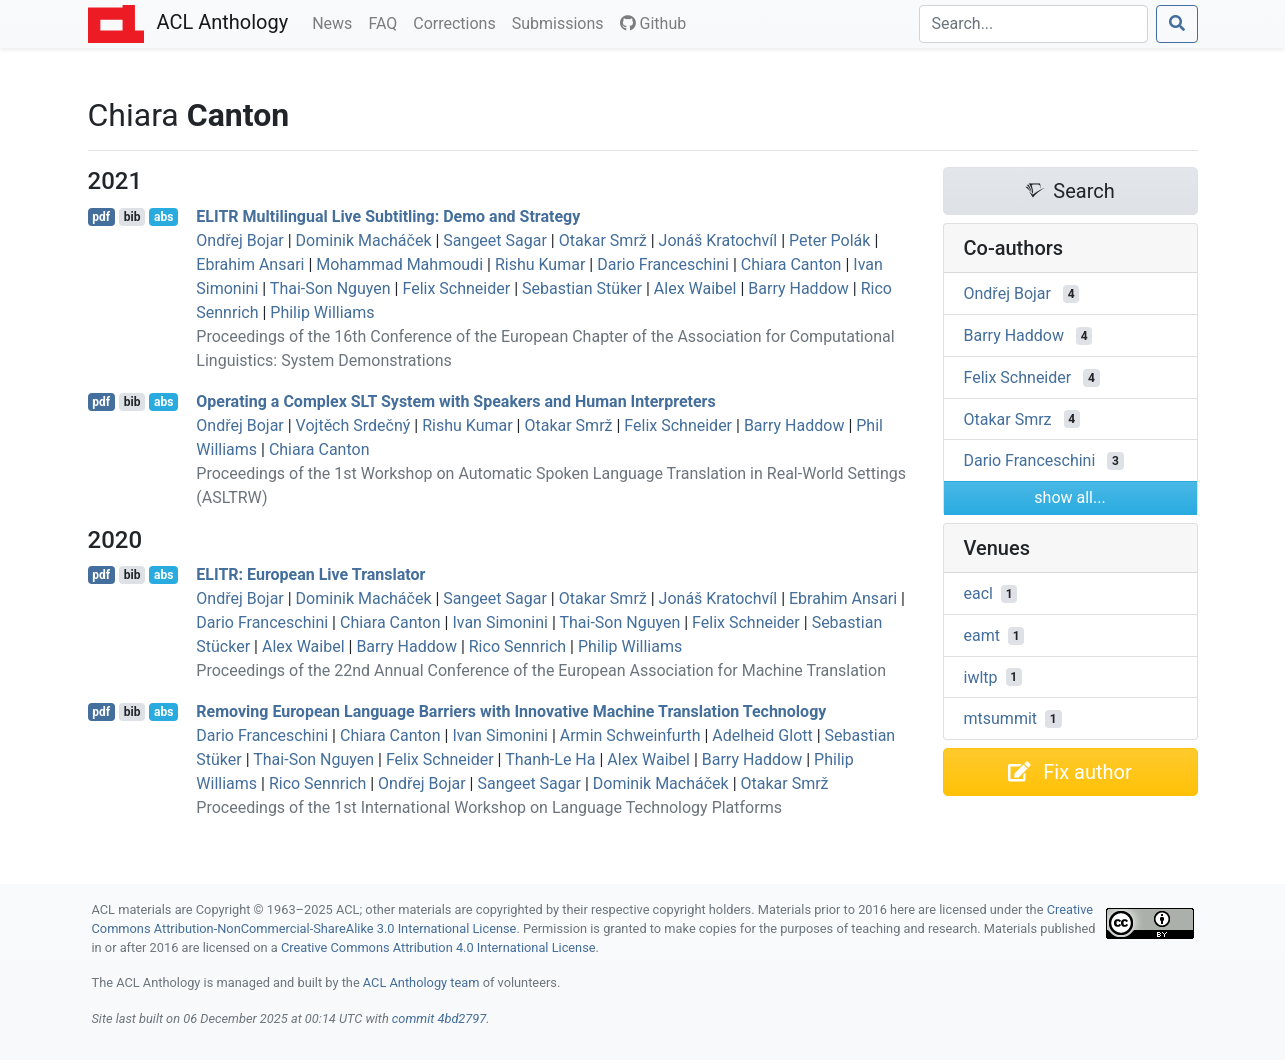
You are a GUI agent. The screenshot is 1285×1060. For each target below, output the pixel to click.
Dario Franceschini (663, 264)
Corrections (458, 22)
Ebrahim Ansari (250, 264)
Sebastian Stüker (582, 288)
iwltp (981, 676)
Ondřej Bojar (239, 240)
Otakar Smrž (603, 240)
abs (163, 217)
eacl (978, 593)
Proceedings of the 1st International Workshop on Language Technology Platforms (489, 807)
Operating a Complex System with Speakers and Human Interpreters (455, 401)
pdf (101, 217)
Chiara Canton (791, 264)
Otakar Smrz (1008, 418)
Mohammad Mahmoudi (399, 264)
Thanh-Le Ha (550, 759)
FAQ (386, 22)
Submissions (562, 22)
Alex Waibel (695, 288)
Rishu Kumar (540, 264)
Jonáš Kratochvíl (718, 240)
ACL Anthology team (421, 982)
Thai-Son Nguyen (330, 288)
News (336, 22)
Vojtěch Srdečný (353, 425)
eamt (982, 635)
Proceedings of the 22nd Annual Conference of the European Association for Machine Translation (541, 670)
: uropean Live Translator (310, 574)
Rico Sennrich (517, 646)
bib (132, 217)
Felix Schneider (456, 288)
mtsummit (1001, 718)
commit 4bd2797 (439, 1018)
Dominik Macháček (364, 240)
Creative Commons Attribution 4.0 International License (438, 947)
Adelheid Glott (762, 735)
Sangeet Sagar (495, 240)
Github (653, 23)
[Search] (1033, 24)
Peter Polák (829, 240)
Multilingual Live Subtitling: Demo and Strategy (388, 216)
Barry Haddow (798, 288)
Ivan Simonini (500, 622)
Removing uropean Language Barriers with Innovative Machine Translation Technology (511, 711)
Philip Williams (322, 312)
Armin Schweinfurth (630, 735)
